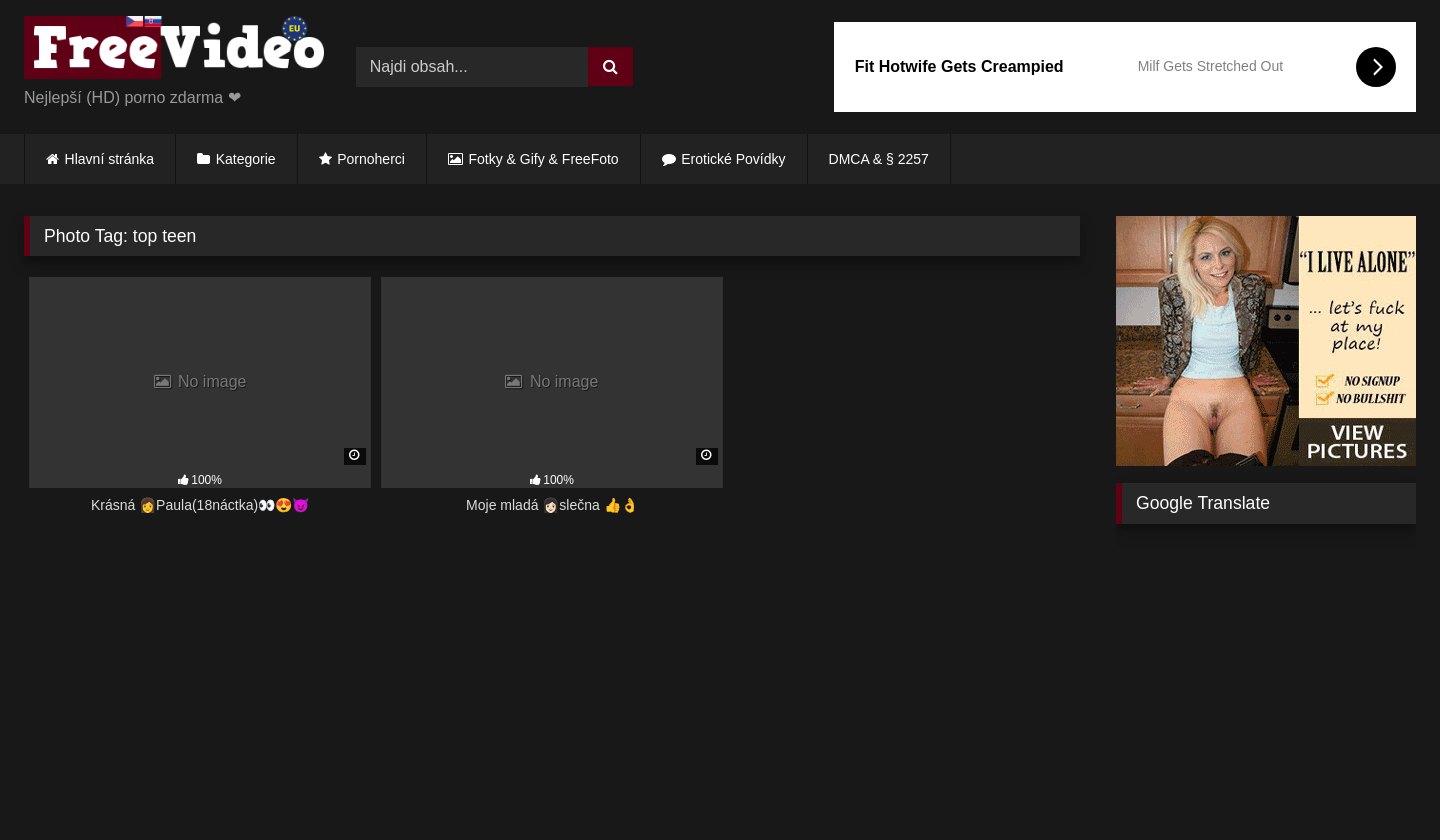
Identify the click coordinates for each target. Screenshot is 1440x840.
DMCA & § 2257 (879, 159)
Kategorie (246, 159)
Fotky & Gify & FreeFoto (544, 159)
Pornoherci (371, 159)
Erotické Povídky (733, 159)
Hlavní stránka (109, 159)
